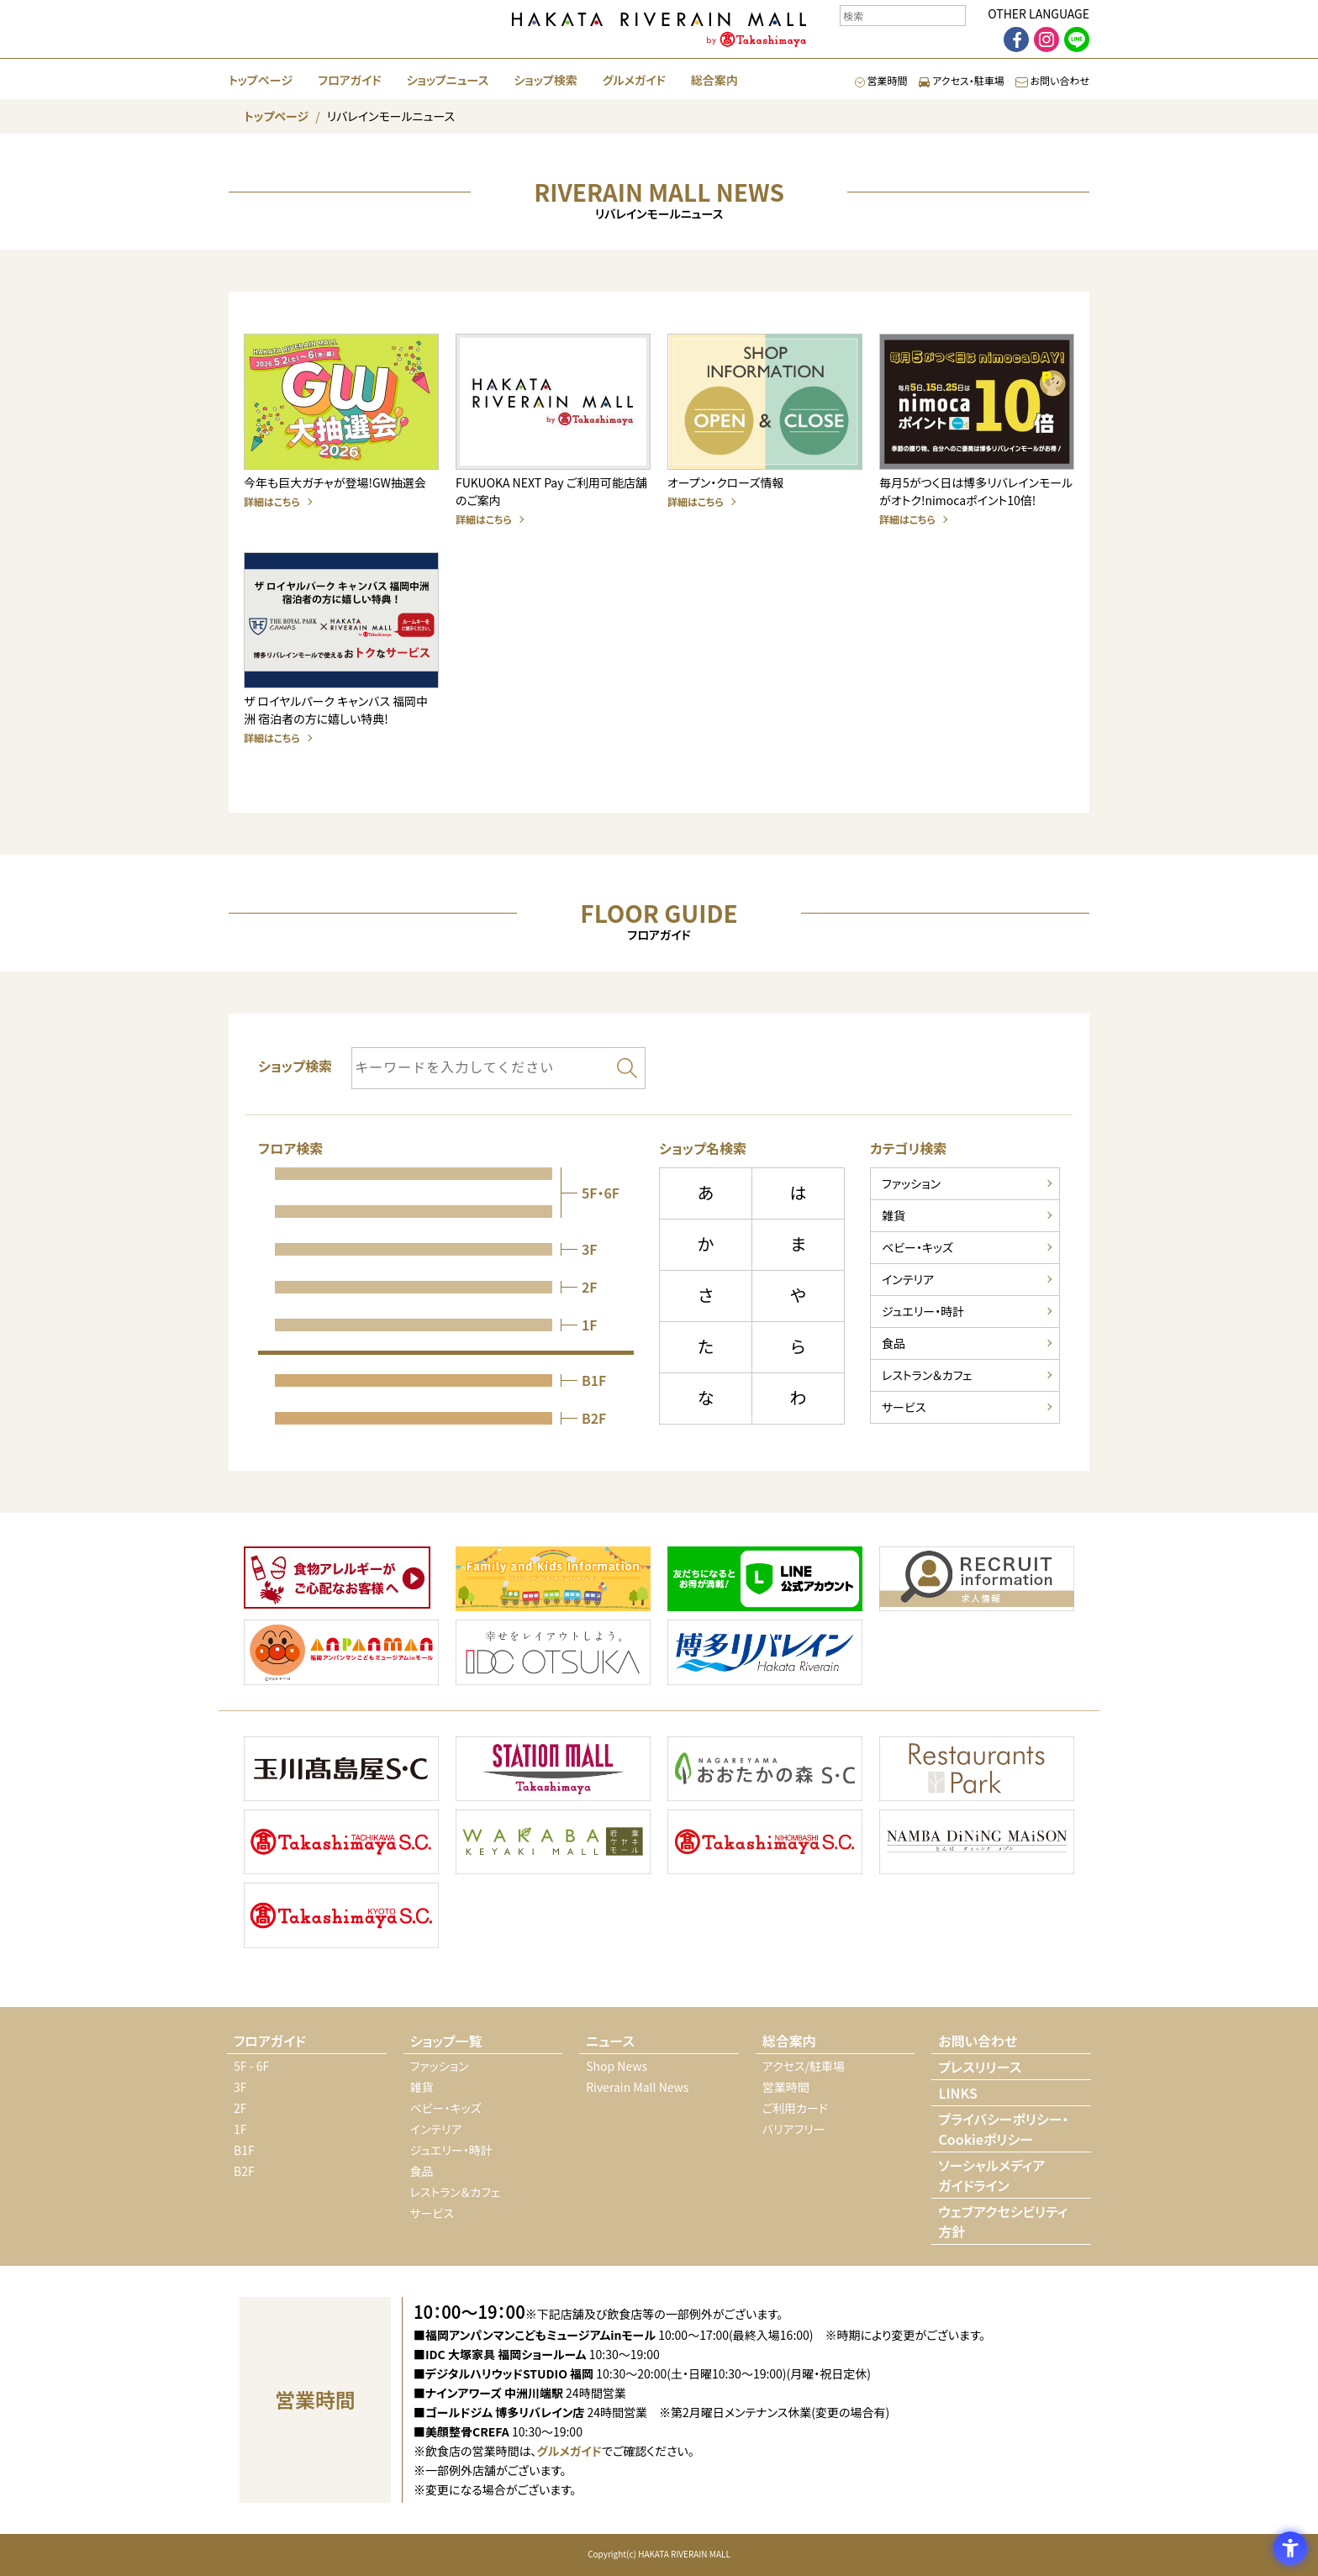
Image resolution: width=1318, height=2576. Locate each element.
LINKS (957, 2093)
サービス (903, 1407)
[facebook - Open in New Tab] (1016, 39)
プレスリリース (979, 2067)
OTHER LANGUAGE (1038, 13)
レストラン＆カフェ (927, 1375)
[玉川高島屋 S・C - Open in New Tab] (341, 1770)
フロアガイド (349, 79)
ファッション (911, 1183)
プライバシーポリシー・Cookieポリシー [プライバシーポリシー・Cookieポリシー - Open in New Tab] (1003, 2129)
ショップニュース (448, 79)
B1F (244, 2149)
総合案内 (714, 79)
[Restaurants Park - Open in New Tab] (976, 1770)
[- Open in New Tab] (337, 1580)
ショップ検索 (545, 79)
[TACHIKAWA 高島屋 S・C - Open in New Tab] (341, 1844)
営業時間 (881, 80)
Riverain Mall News (637, 2086)
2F (240, 2107)
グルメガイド (634, 79)
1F (240, 2128)
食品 (893, 1343)
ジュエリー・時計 (923, 1311)
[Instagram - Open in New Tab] (1046, 39)
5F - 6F (251, 2065)
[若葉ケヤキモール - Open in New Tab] (553, 1844)
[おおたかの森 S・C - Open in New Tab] (764, 1770)
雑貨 (893, 1215)
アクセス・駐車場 (961, 80)
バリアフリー (793, 2128)
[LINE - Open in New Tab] (1076, 39)
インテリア (908, 1279)
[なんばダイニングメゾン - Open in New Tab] (976, 1844)
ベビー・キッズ (917, 1247)
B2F (244, 2170)
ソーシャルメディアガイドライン (991, 2175)
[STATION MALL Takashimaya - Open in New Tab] (553, 1770)
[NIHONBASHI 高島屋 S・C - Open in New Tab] (764, 1844)
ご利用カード (795, 2107)
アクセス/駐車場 (803, 2065)
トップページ (261, 79)
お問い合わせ (1052, 80)
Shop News (616, 2065)
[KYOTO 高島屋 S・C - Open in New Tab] (341, 1918)
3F (240, 2086)
